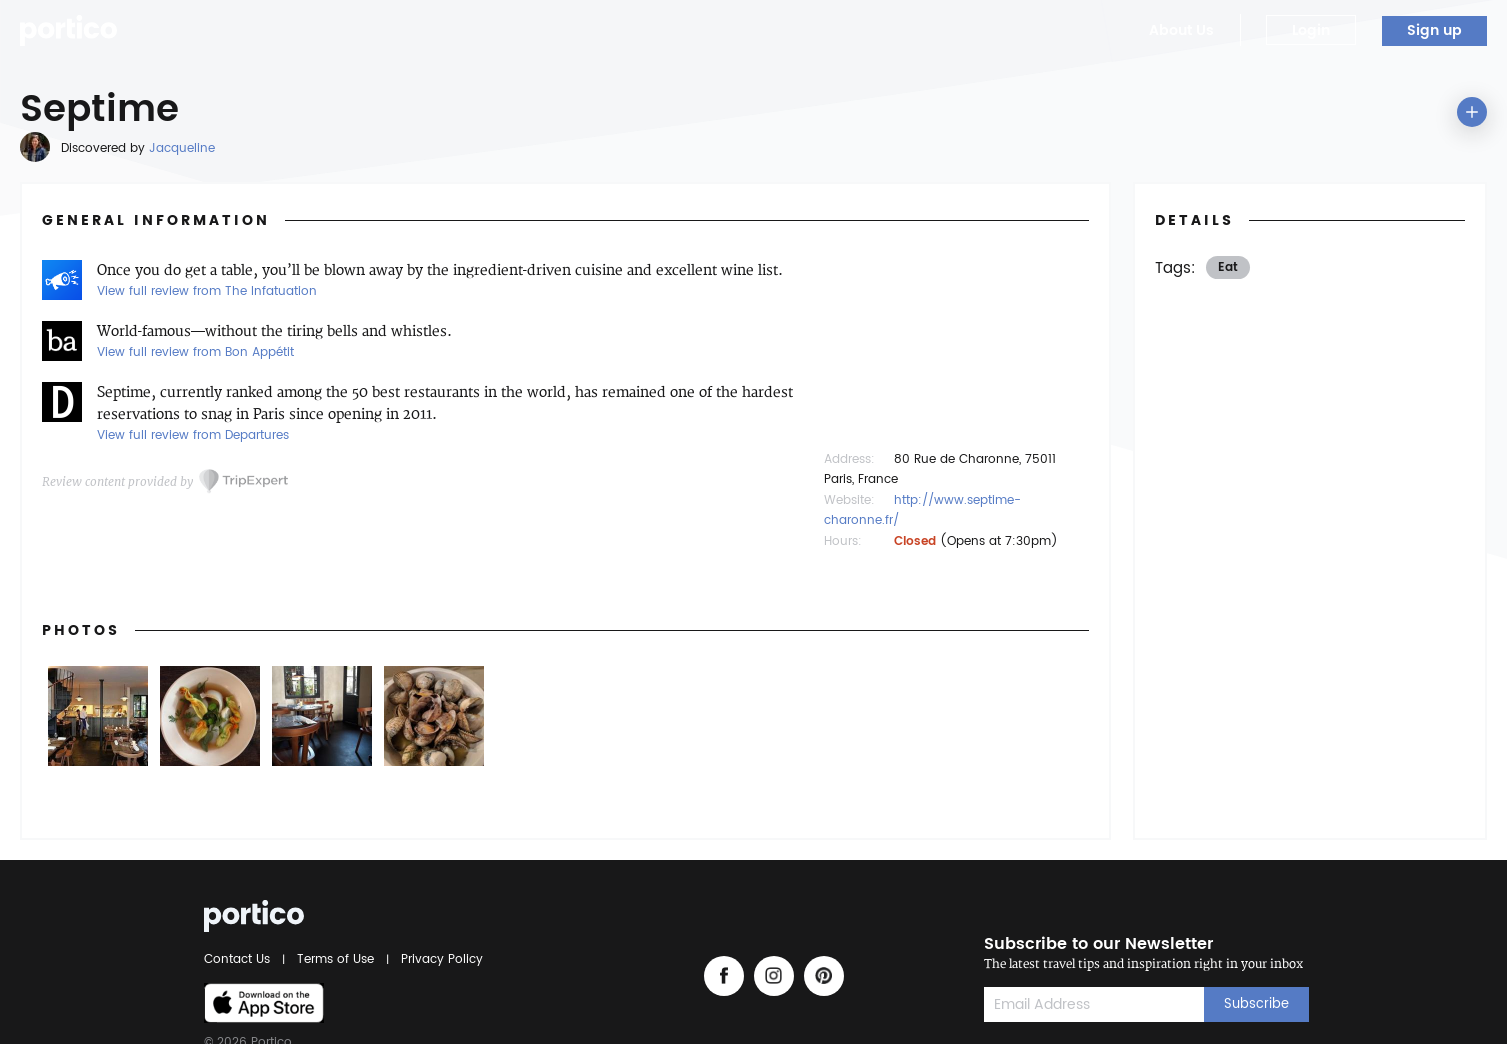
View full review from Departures (193, 435)
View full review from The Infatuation (207, 291)
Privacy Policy (439, 959)
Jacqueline (182, 148)
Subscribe (1256, 1004)
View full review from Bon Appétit (195, 352)
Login (1311, 30)
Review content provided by (117, 481)
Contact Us (240, 959)
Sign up (1434, 30)
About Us (1181, 30)
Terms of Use (335, 959)
